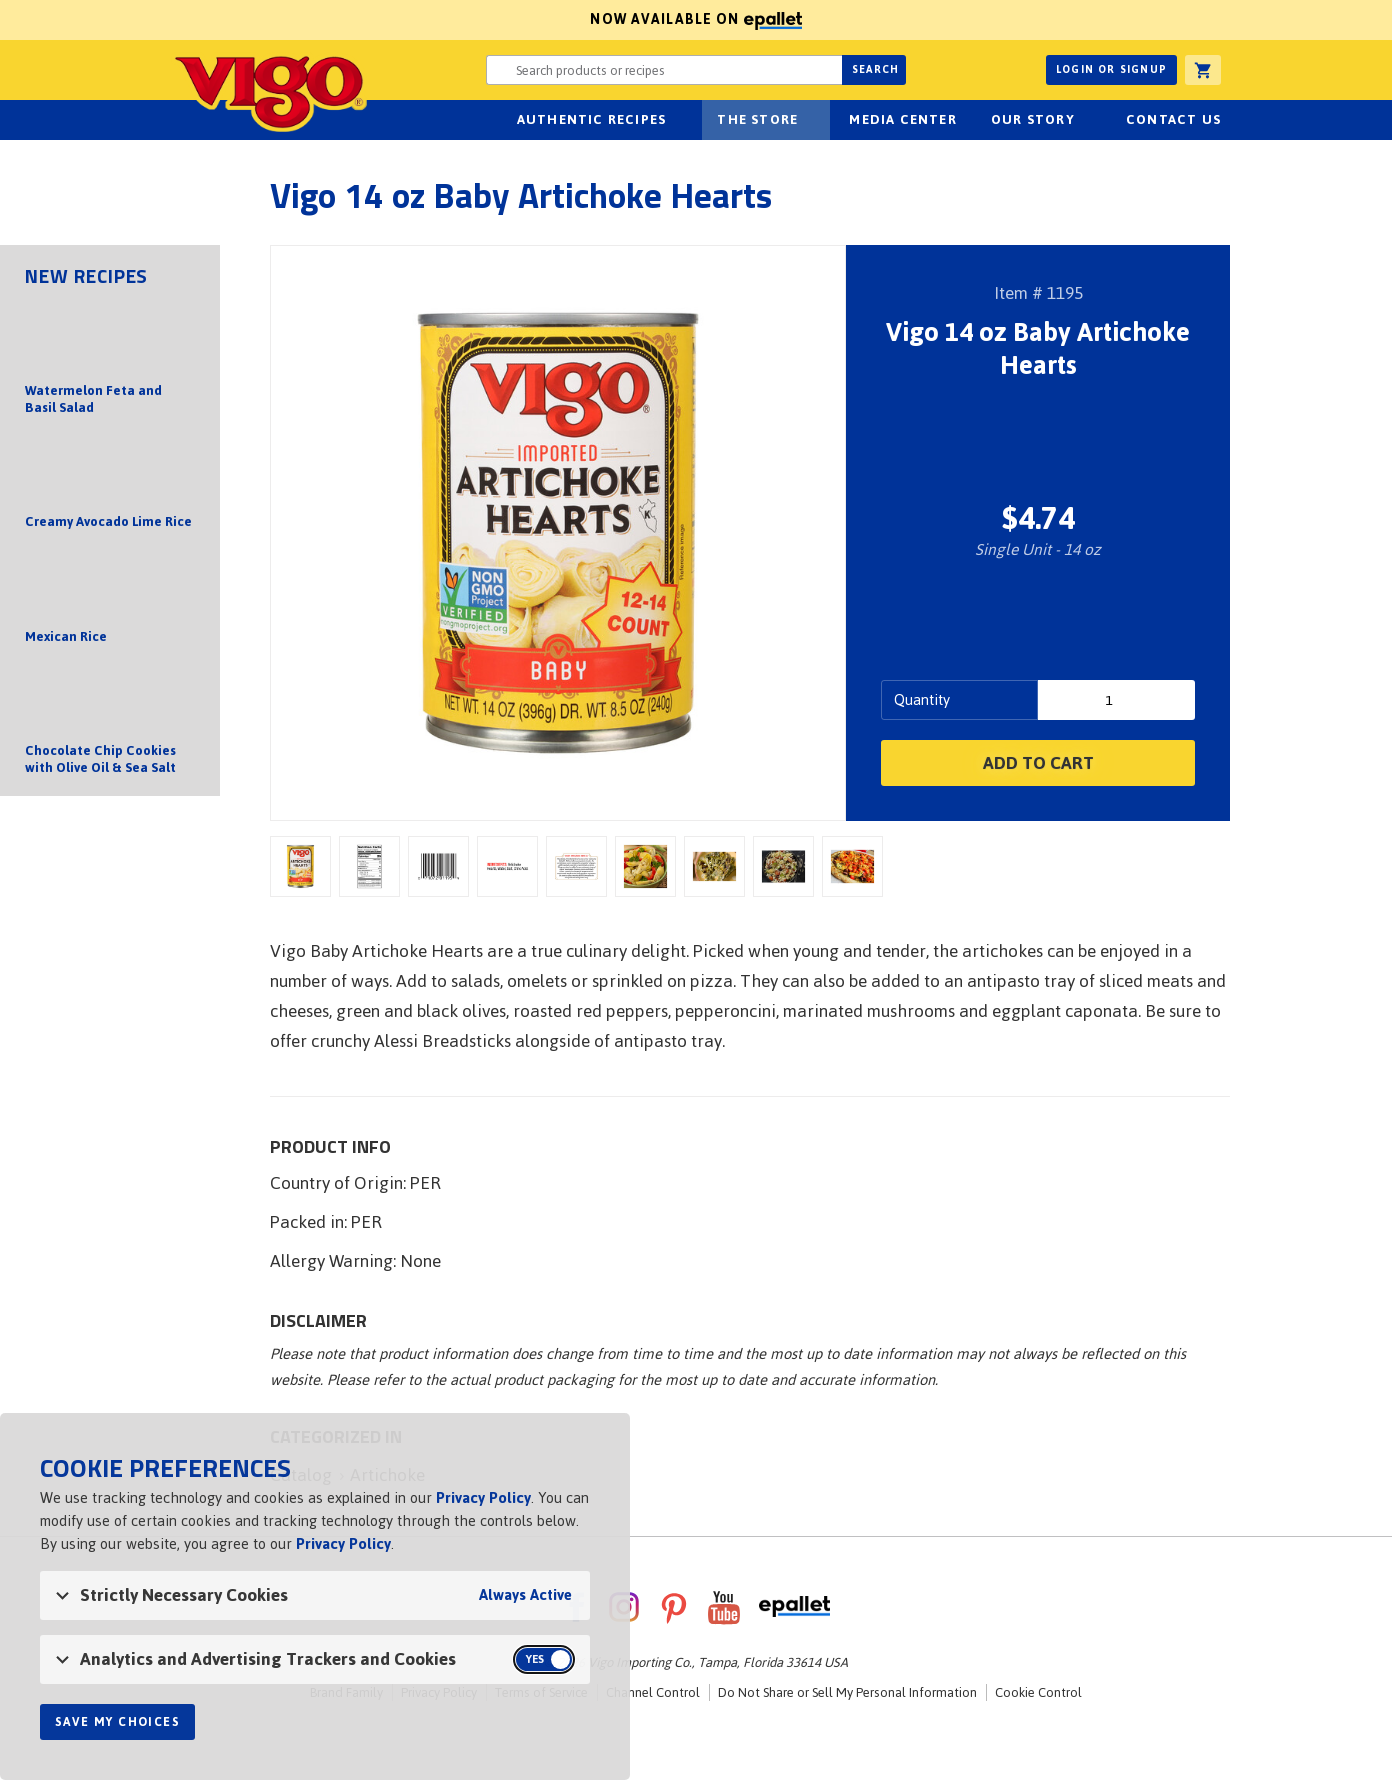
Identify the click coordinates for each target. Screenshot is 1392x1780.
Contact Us (1173, 119)
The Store (757, 119)
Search (875, 69)
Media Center (902, 119)
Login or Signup (1111, 69)
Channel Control (653, 1692)
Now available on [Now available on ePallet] (401, 19)
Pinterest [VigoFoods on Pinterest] (674, 1607)
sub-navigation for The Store (809, 120)
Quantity (922, 699)
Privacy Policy (483, 1497)
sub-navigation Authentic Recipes (677, 120)
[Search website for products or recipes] (664, 70)
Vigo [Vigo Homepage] (269, 92)
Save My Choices (117, 1722)
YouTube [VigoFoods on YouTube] (724, 1607)
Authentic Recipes (591, 119)
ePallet (794, 1607)
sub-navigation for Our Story (1086, 120)
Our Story (1033, 119)
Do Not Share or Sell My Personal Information (847, 1692)
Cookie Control (1038, 1692)
